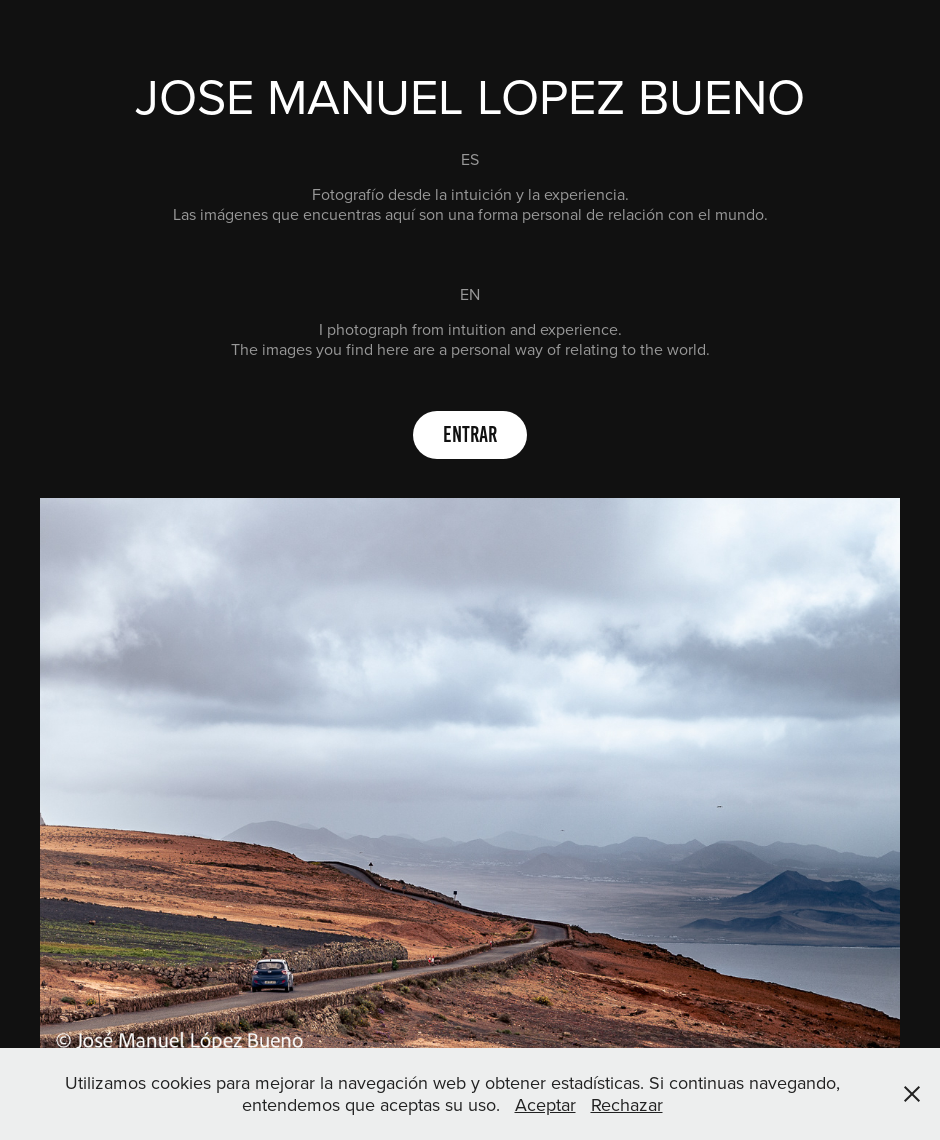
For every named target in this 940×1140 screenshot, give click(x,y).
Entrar (470, 434)
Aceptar (545, 1104)
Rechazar (627, 1104)
